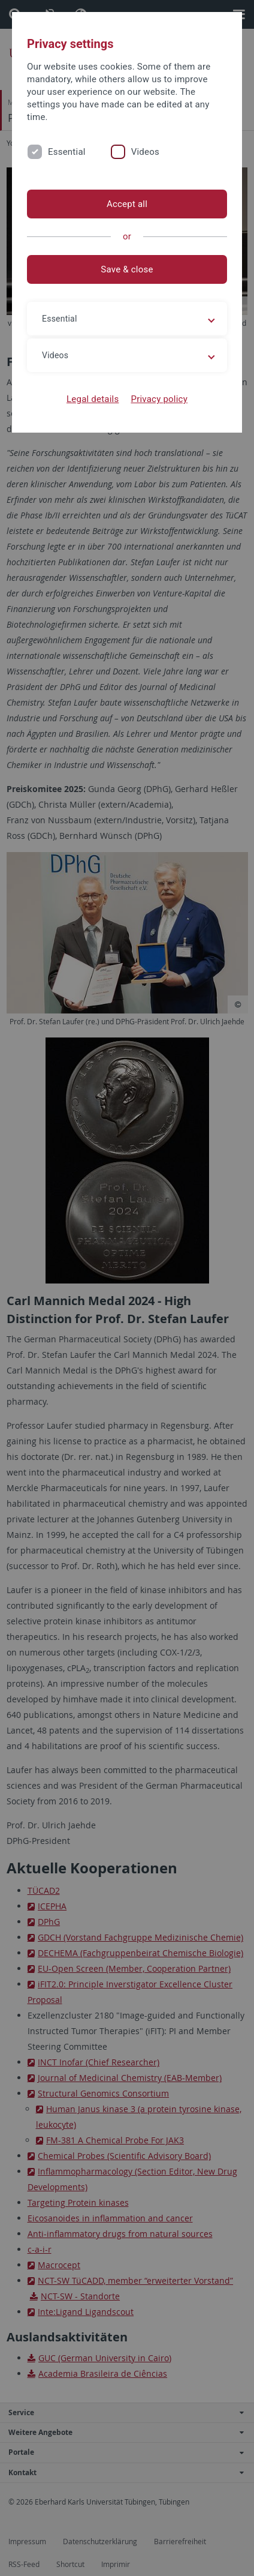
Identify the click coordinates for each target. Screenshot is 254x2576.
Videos (145, 151)
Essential (67, 151)
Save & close (127, 269)
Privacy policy (159, 399)
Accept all (127, 204)
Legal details (92, 399)
